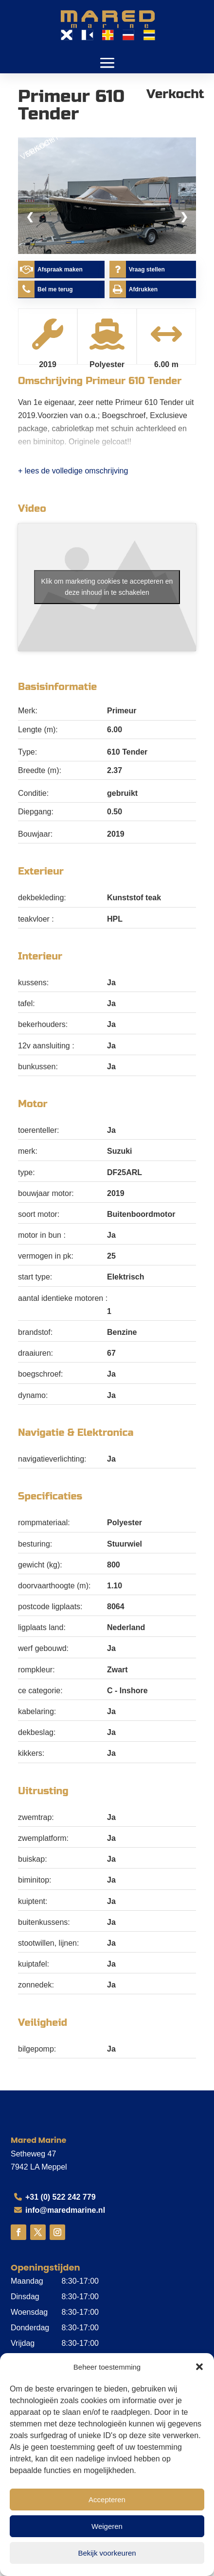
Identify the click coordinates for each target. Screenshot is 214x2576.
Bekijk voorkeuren (107, 2553)
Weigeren (107, 2526)
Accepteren (107, 2499)
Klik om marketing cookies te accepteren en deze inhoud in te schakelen (107, 586)
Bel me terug (55, 289)
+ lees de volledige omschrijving (73, 471)
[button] (199, 2367)
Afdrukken (143, 289)
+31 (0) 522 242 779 (60, 2197)
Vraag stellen (147, 269)
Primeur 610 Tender (134, 381)
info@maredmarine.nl (65, 2210)
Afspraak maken (60, 269)
